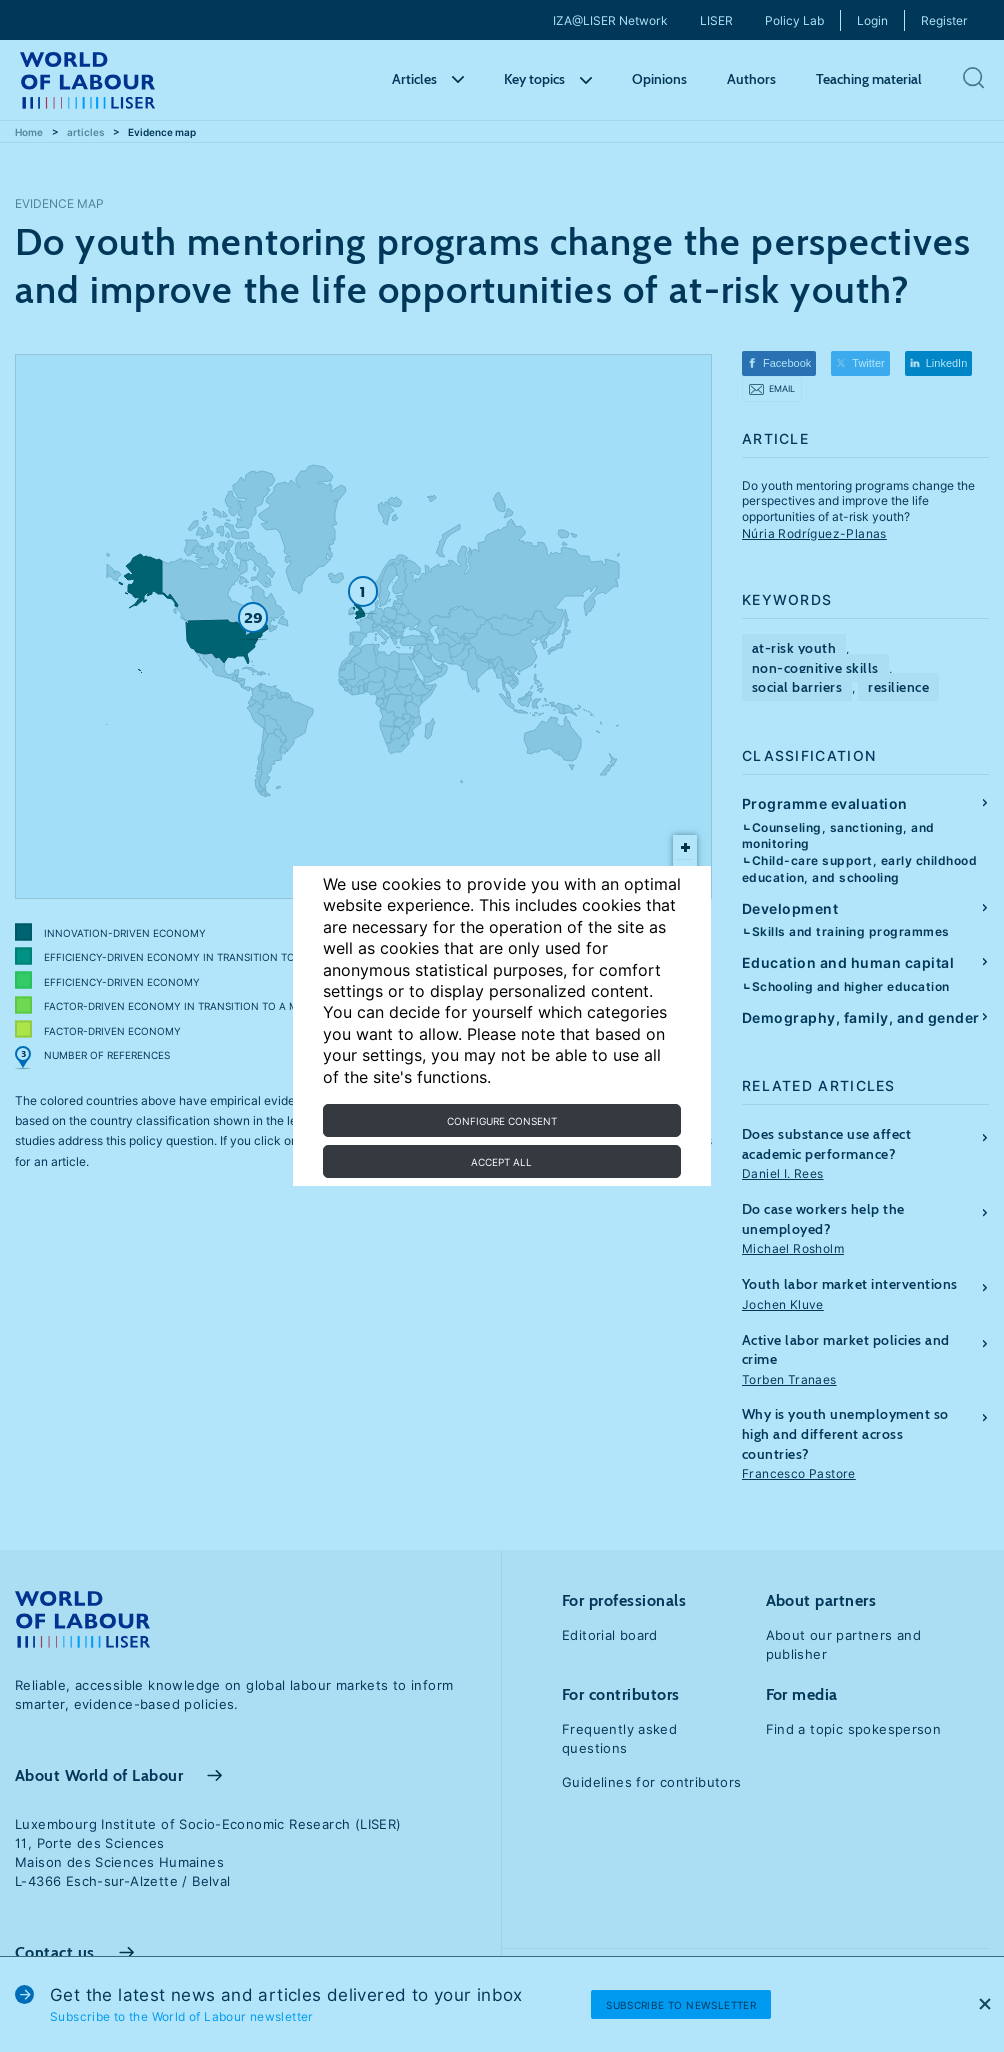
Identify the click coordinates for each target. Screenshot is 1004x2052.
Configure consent (502, 1121)
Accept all (501, 1162)
